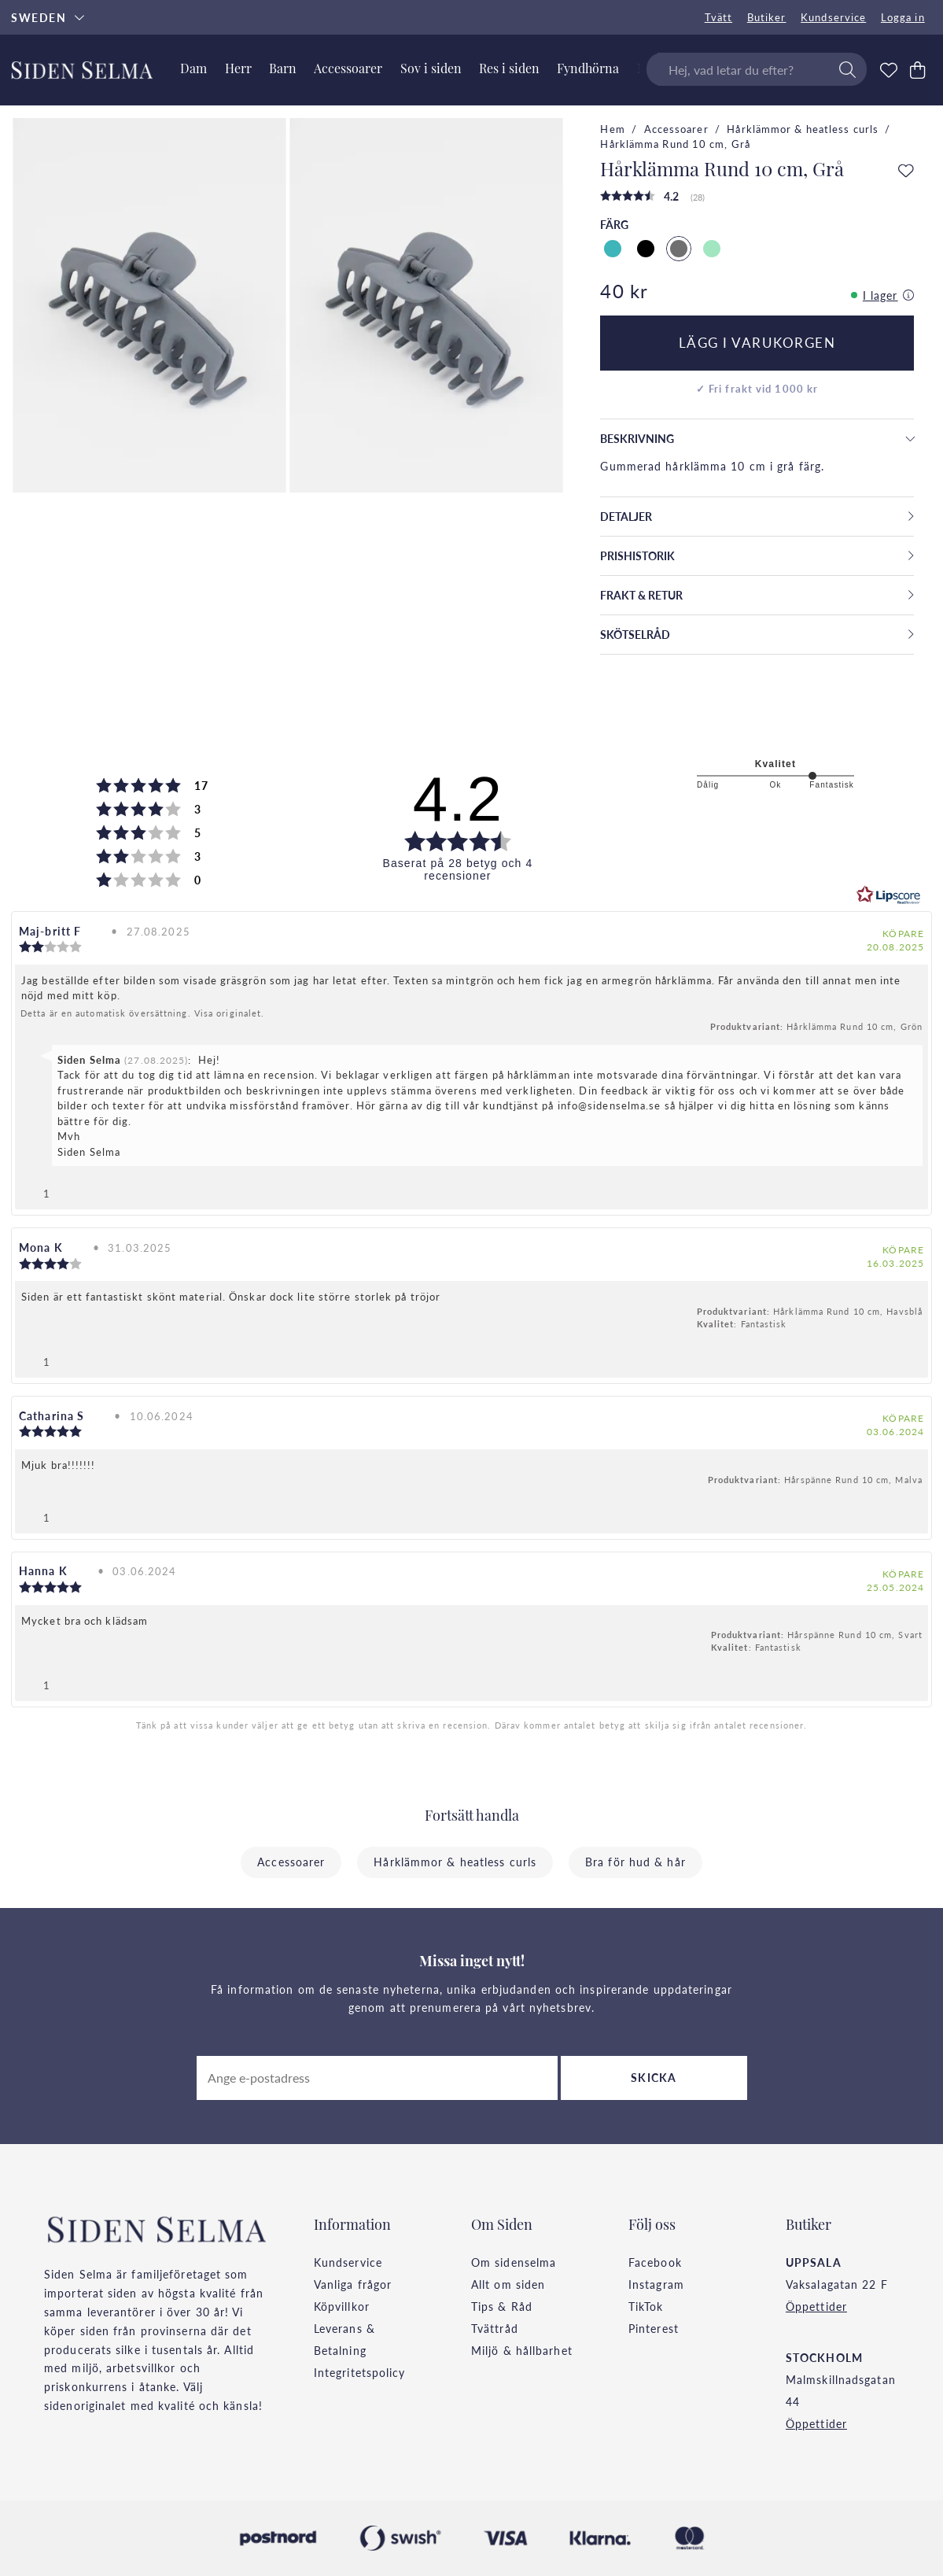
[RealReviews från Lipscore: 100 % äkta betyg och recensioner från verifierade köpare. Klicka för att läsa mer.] (888, 895)
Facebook (655, 2262)
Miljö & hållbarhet (522, 2350)
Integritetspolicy (360, 2372)
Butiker (766, 17)
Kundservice (833, 17)
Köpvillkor (342, 2306)
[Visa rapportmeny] (910, 1190)
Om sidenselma (513, 2262)
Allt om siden (508, 2284)
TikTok (646, 2306)
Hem (612, 129)
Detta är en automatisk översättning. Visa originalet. (142, 1013)
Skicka (653, 2077)
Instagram (656, 2284)
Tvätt (719, 17)
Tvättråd (494, 2328)
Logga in (903, 17)
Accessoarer (676, 129)
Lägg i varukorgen (757, 342)
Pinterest (653, 2328)
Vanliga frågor (353, 2284)
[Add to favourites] (906, 171)
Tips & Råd (501, 2306)
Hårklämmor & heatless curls (803, 129)
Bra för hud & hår (635, 1861)
